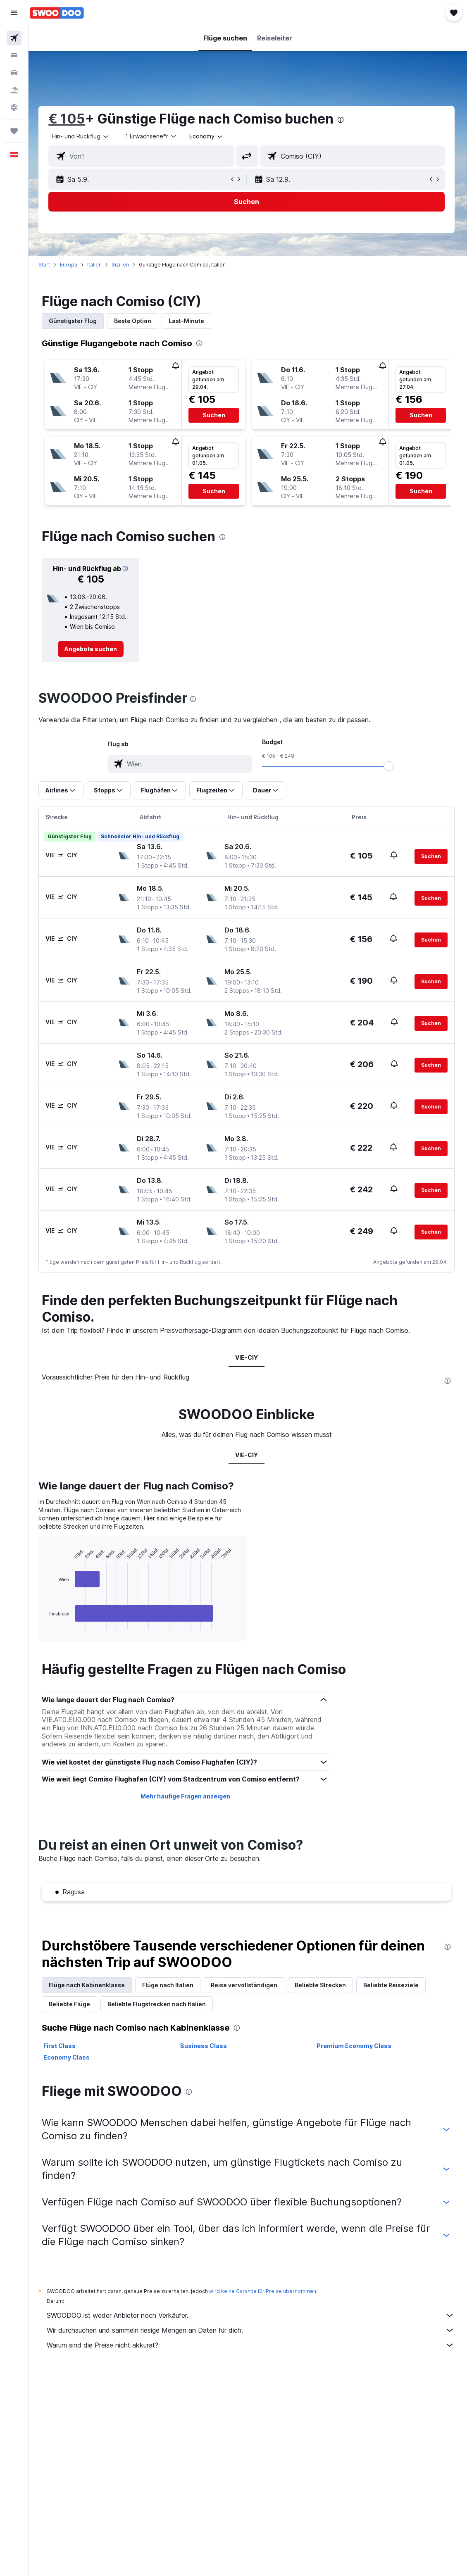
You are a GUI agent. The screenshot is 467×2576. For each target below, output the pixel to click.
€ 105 (69, 119)
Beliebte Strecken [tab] (322, 1984)
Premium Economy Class (354, 2045)
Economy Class (69, 2057)
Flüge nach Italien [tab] (170, 1984)
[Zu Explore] (14, 107)
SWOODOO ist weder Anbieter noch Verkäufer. (252, 2315)
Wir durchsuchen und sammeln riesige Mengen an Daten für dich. (252, 2330)
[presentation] (343, 120)
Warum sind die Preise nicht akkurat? (252, 2345)
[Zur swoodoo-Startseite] (57, 13)
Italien (97, 265)
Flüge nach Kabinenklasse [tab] (89, 1984)
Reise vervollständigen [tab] (246, 1984)
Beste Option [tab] (135, 320)
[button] (14, 13)
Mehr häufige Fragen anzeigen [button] (186, 1796)
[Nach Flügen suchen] (14, 38)
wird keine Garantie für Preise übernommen (265, 2291)
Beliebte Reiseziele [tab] (393, 1984)
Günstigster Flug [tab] (75, 320)
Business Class (204, 2045)
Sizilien (122, 265)
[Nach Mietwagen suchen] (14, 72)
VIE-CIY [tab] (247, 1357)
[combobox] (209, 136)
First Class (62, 2045)
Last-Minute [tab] (189, 320)
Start (46, 265)
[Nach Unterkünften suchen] (14, 55)
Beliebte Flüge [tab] (72, 2004)
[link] (93, 649)
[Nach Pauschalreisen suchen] (14, 90)
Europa (71, 265)
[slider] (390, 766)
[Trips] (14, 131)
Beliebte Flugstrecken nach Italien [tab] (159, 2004)
